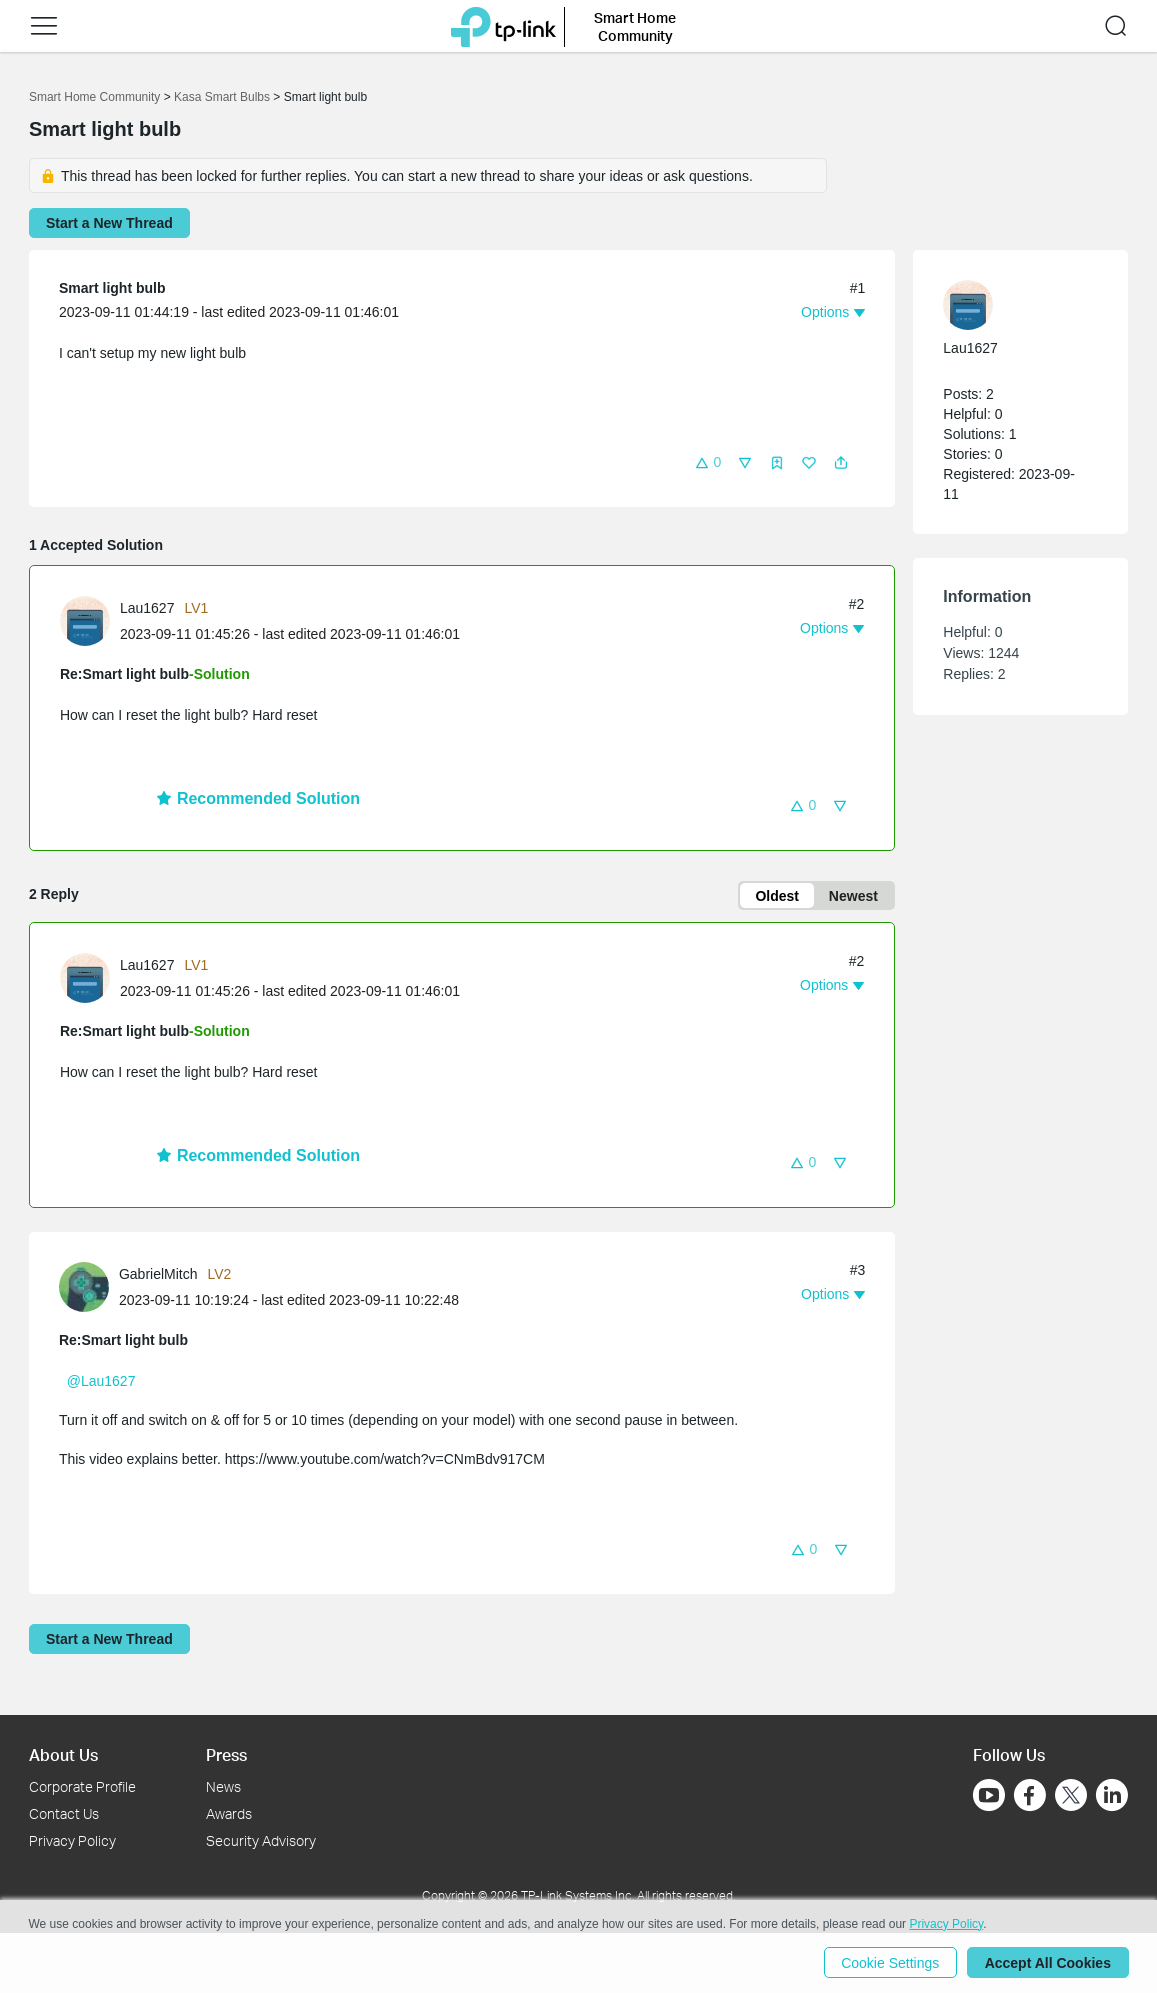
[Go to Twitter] (1071, 1797)
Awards (229, 1813)
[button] (44, 26)
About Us (63, 1754)
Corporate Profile (82, 1786)
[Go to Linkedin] (1112, 1795)
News (223, 1786)
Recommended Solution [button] (258, 798)
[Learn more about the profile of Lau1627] (90, 620)
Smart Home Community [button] (635, 26)
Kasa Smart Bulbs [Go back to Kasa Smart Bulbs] (222, 97)
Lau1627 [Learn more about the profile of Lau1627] (147, 608)
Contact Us (64, 1813)
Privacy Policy (72, 1840)
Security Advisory (261, 1840)
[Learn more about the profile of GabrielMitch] (89, 1286)
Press (226, 1754)
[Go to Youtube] (989, 1795)
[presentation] (85, 621)
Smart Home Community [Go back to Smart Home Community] (94, 97)
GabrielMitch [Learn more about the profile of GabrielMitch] (158, 1275)
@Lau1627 (101, 1382)
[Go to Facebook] (1030, 1795)
